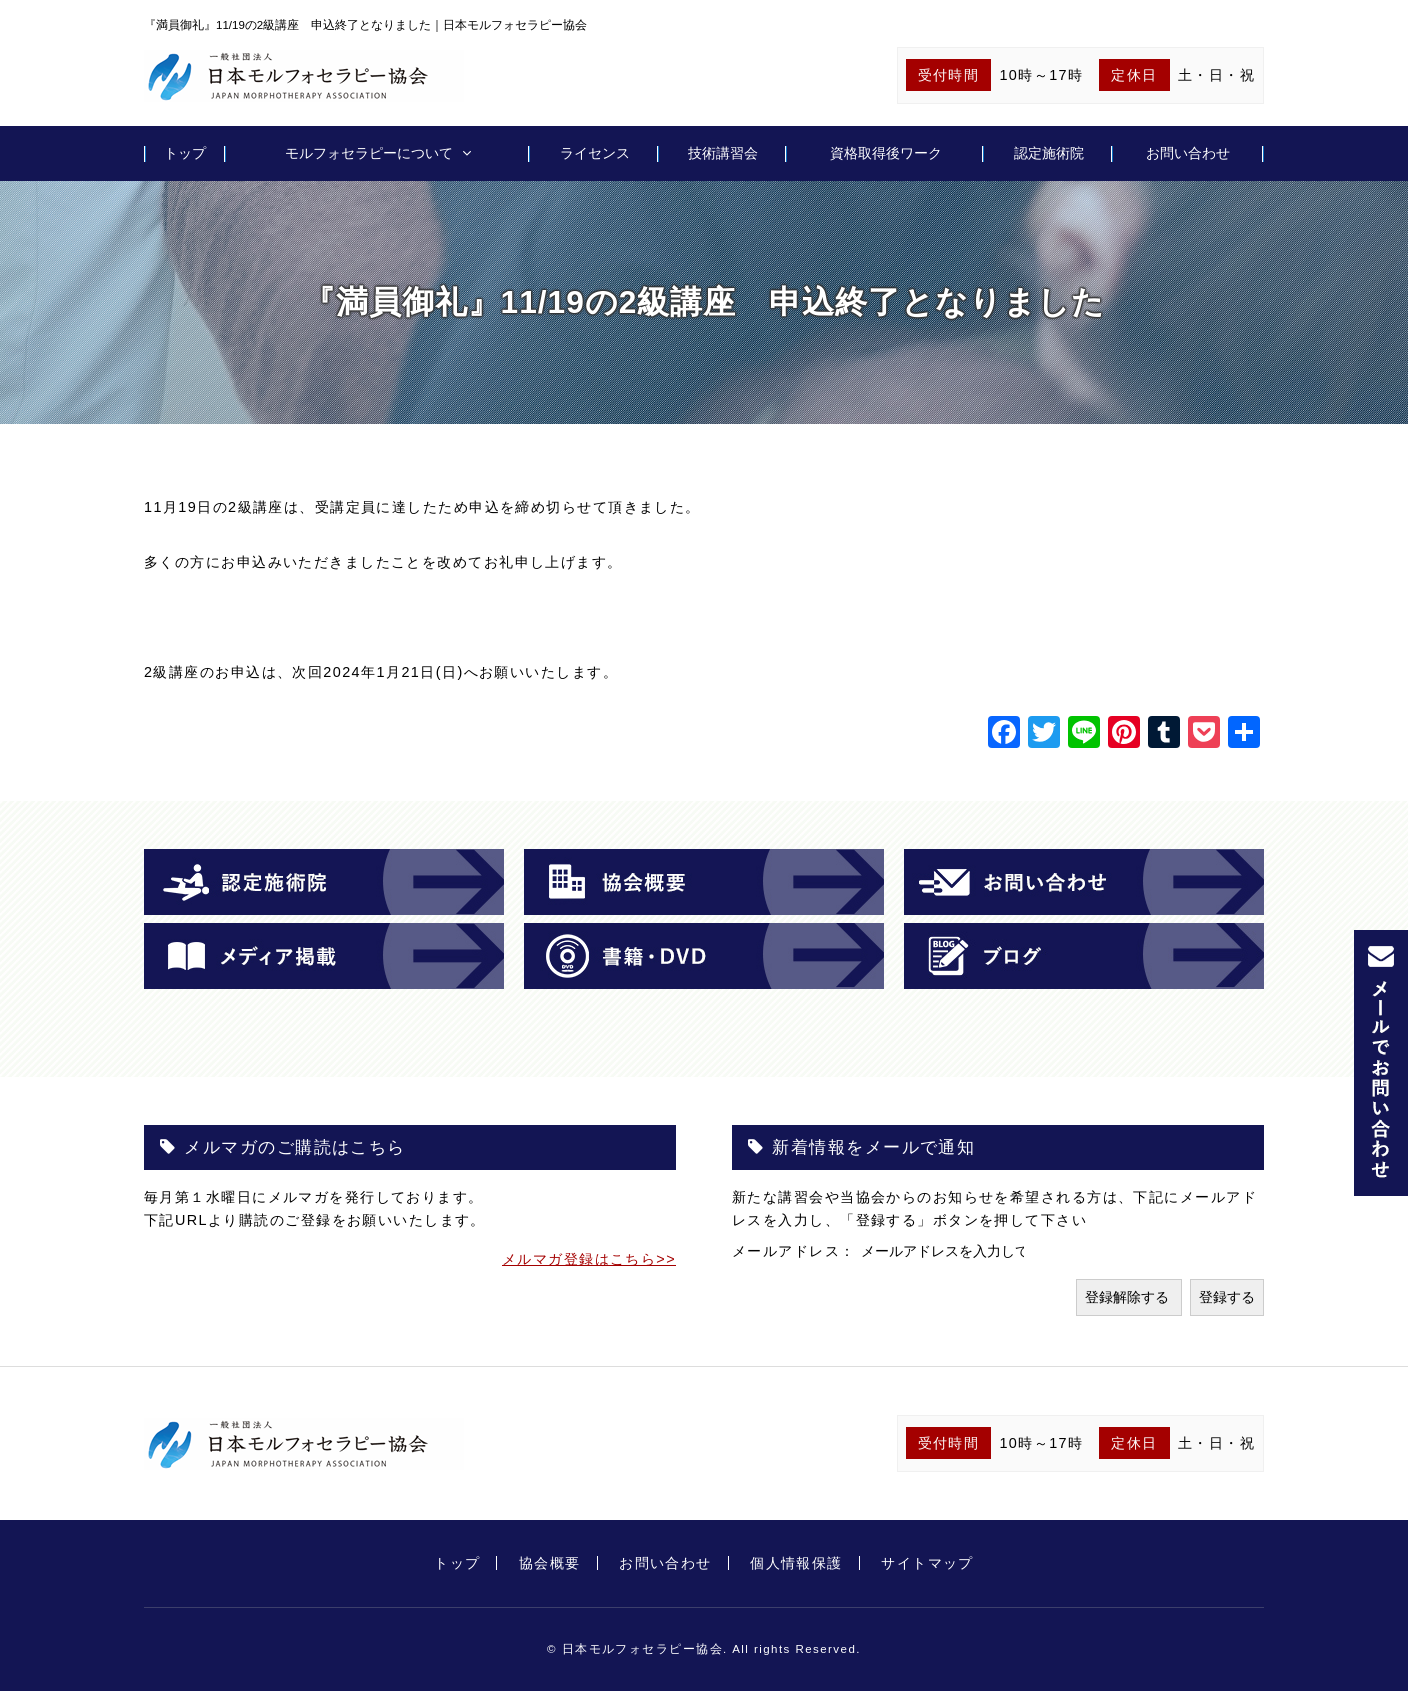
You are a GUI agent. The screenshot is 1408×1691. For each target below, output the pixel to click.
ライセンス (595, 153)
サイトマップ (927, 1563)
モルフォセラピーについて (369, 153)
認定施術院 (1049, 153)
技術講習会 (723, 153)
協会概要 (550, 1563)
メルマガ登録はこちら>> (589, 1259)
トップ (185, 153)
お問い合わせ (1188, 153)
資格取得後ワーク (886, 153)
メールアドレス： (796, 1251)
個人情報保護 (796, 1563)
